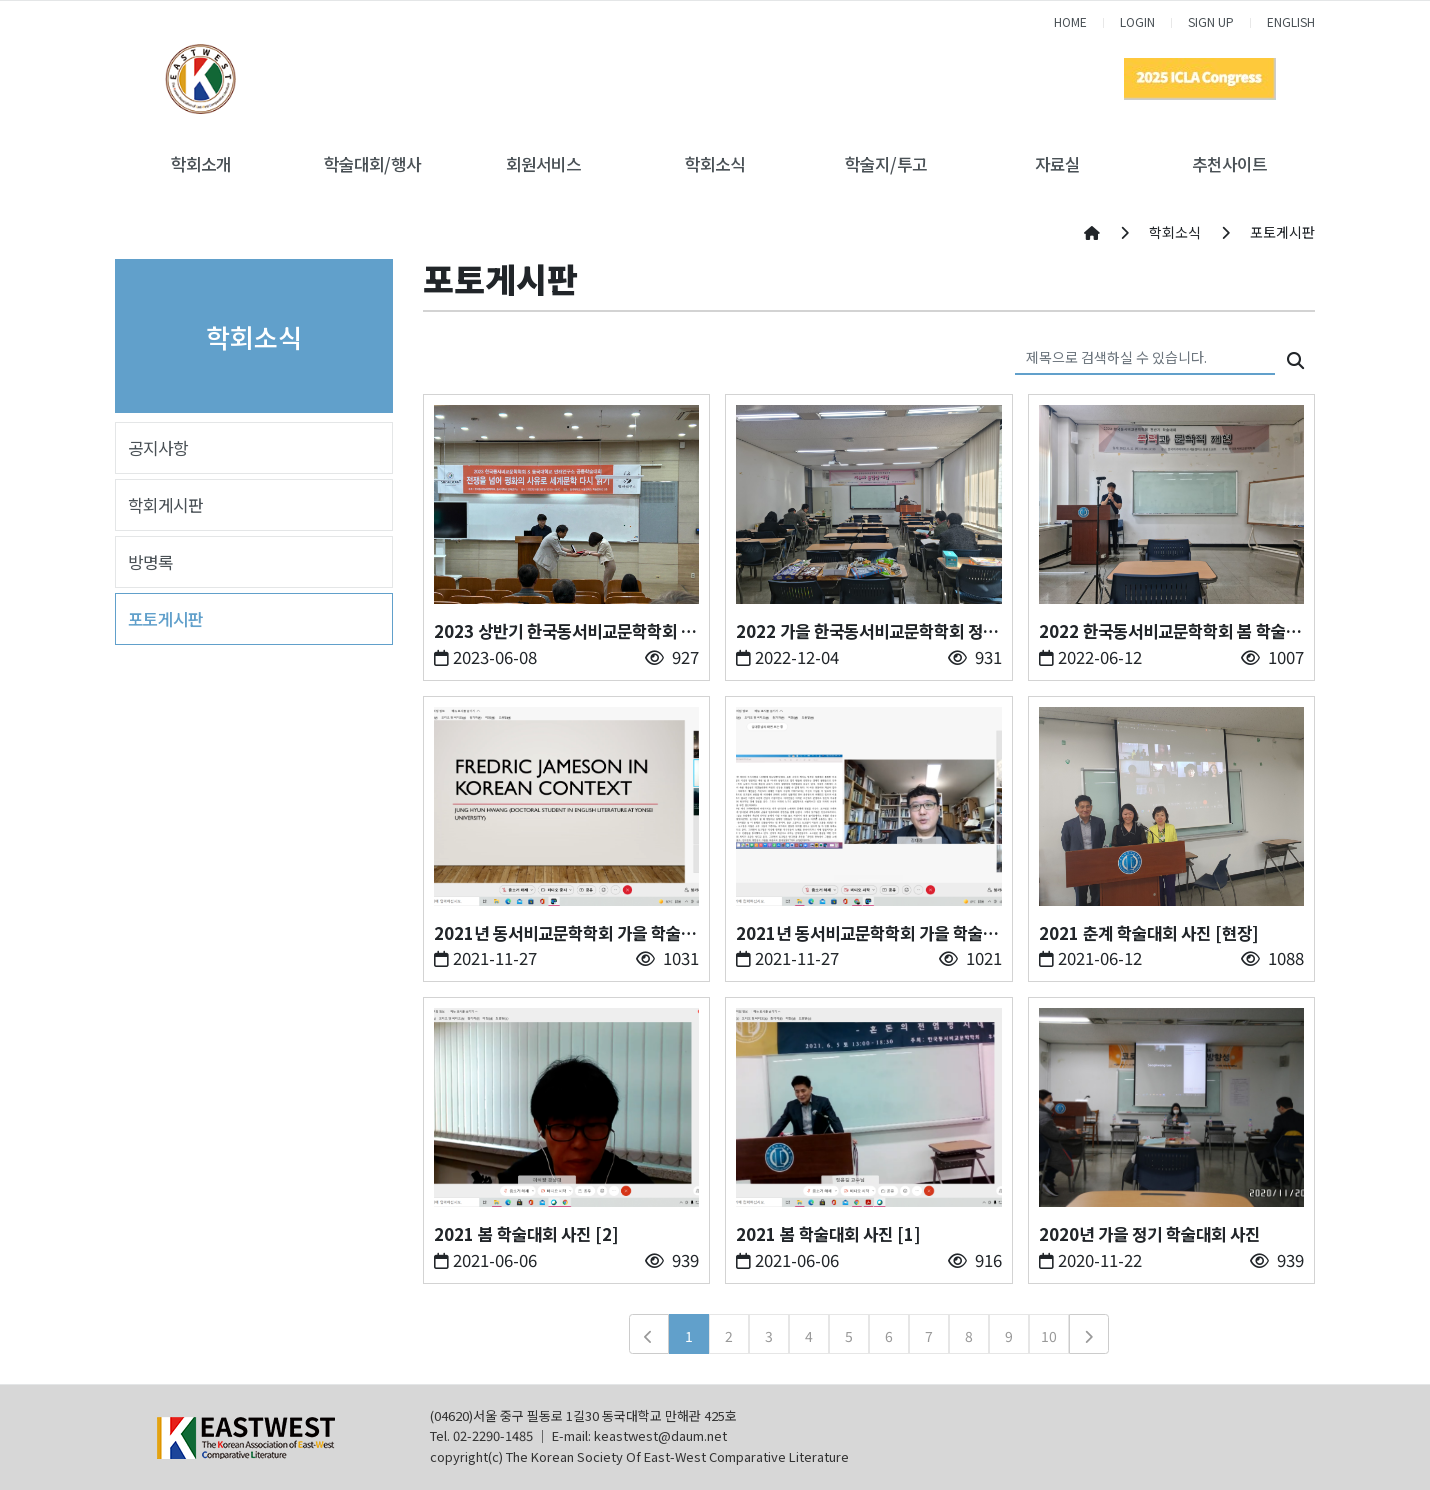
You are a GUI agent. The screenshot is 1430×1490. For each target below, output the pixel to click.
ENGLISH (1291, 21)
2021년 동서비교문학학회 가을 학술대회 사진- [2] (565, 933)
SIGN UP (1211, 21)
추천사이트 (1229, 164)
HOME (1070, 21)
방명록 (150, 562)
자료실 (1057, 164)
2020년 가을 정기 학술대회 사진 (1149, 1234)
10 (1049, 1336)
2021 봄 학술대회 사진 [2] (526, 1234)
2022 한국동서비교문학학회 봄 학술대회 (1170, 631)
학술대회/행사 (372, 164)
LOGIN (1137, 21)
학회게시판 (165, 505)
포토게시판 (165, 619)
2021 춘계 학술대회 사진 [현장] (1149, 933)
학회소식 (715, 164)
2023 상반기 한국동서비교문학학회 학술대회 (565, 631)
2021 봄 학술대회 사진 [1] (828, 1234)
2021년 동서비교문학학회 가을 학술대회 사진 (867, 933)
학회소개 (201, 164)
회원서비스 (543, 164)
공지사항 (158, 448)
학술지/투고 (886, 164)
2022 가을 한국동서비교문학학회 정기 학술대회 (867, 631)
